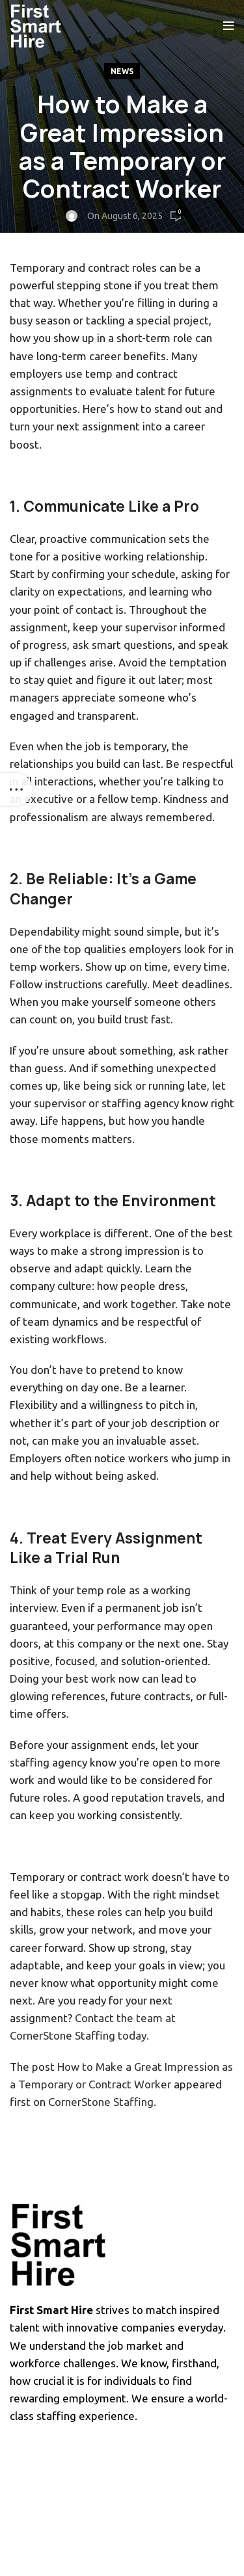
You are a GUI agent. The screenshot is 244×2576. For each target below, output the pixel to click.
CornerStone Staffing (101, 2102)
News (122, 71)
